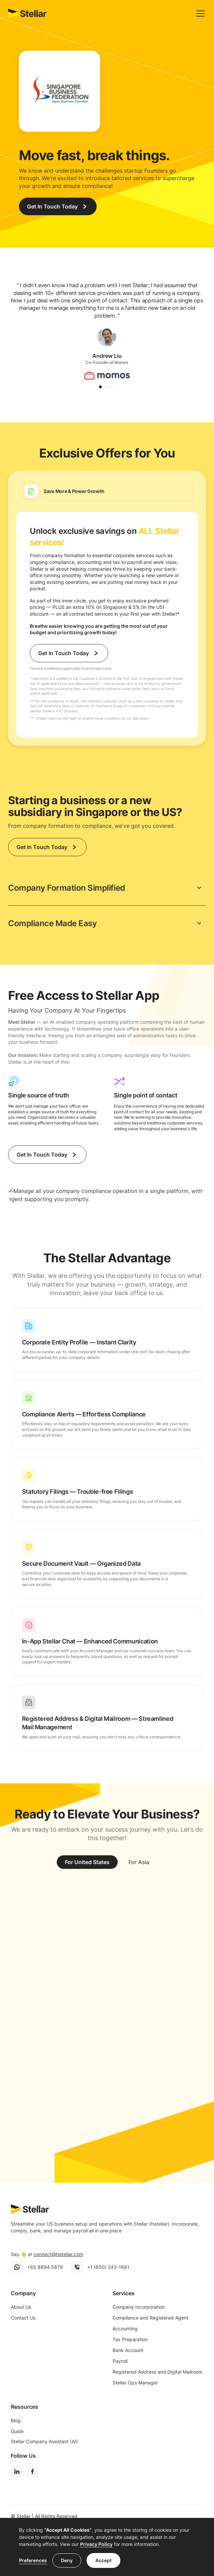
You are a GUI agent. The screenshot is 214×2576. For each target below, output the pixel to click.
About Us (21, 2307)
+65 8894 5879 (45, 2267)
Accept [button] (103, 2560)
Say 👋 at (47, 2254)
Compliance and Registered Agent (150, 2318)
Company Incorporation (139, 2307)
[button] (199, 13)
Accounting (125, 2328)
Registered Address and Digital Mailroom (158, 2372)
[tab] (107, 491)
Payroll (120, 2361)
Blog (16, 2420)
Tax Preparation (130, 2339)
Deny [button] (67, 2560)
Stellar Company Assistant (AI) (44, 2441)
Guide (17, 2431)
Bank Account (128, 2350)
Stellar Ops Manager (135, 2382)
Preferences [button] (33, 2560)
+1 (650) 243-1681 (108, 2267)
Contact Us (23, 2318)
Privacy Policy (96, 2544)
